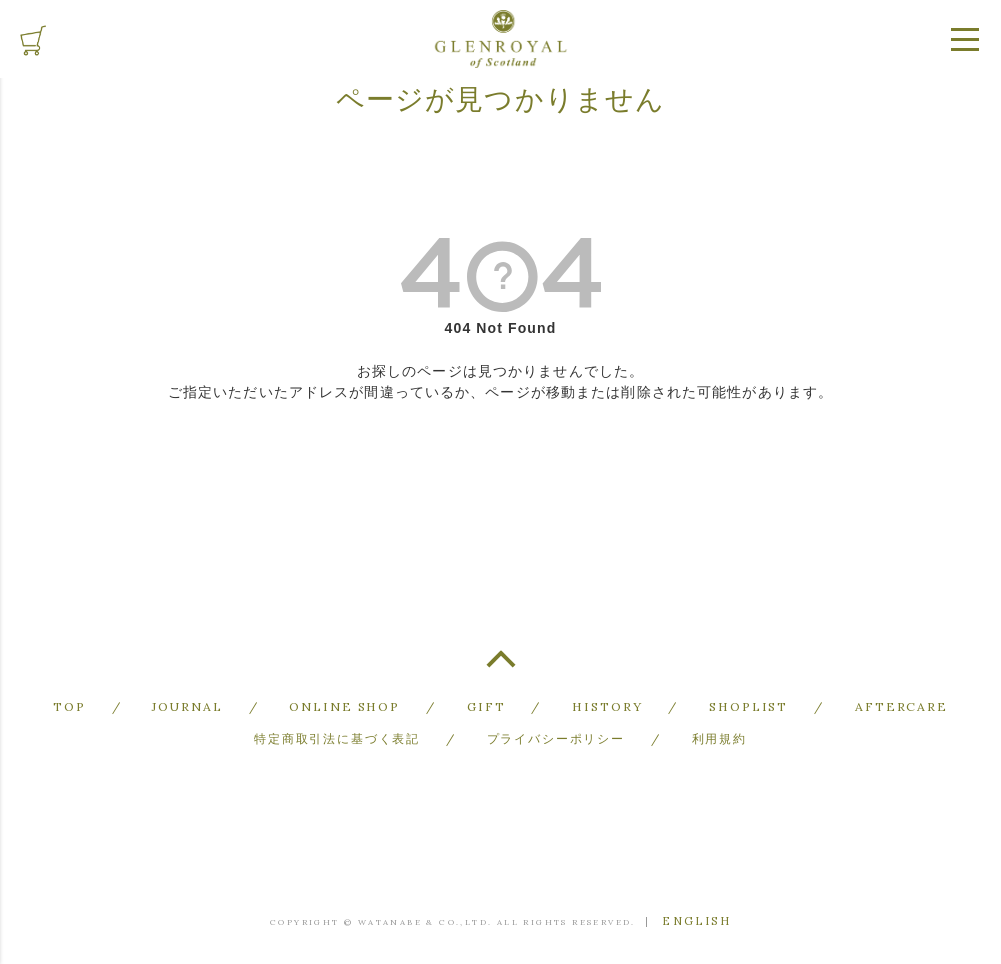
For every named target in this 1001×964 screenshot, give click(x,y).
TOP (501, 667)
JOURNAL (194, 705)
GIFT (486, 705)
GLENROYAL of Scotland (501, 39)
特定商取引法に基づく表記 (337, 734)
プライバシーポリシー (556, 734)
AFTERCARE (894, 705)
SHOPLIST (744, 705)
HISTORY (606, 705)
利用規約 (718, 734)
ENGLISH (696, 916)
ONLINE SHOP (348, 705)
